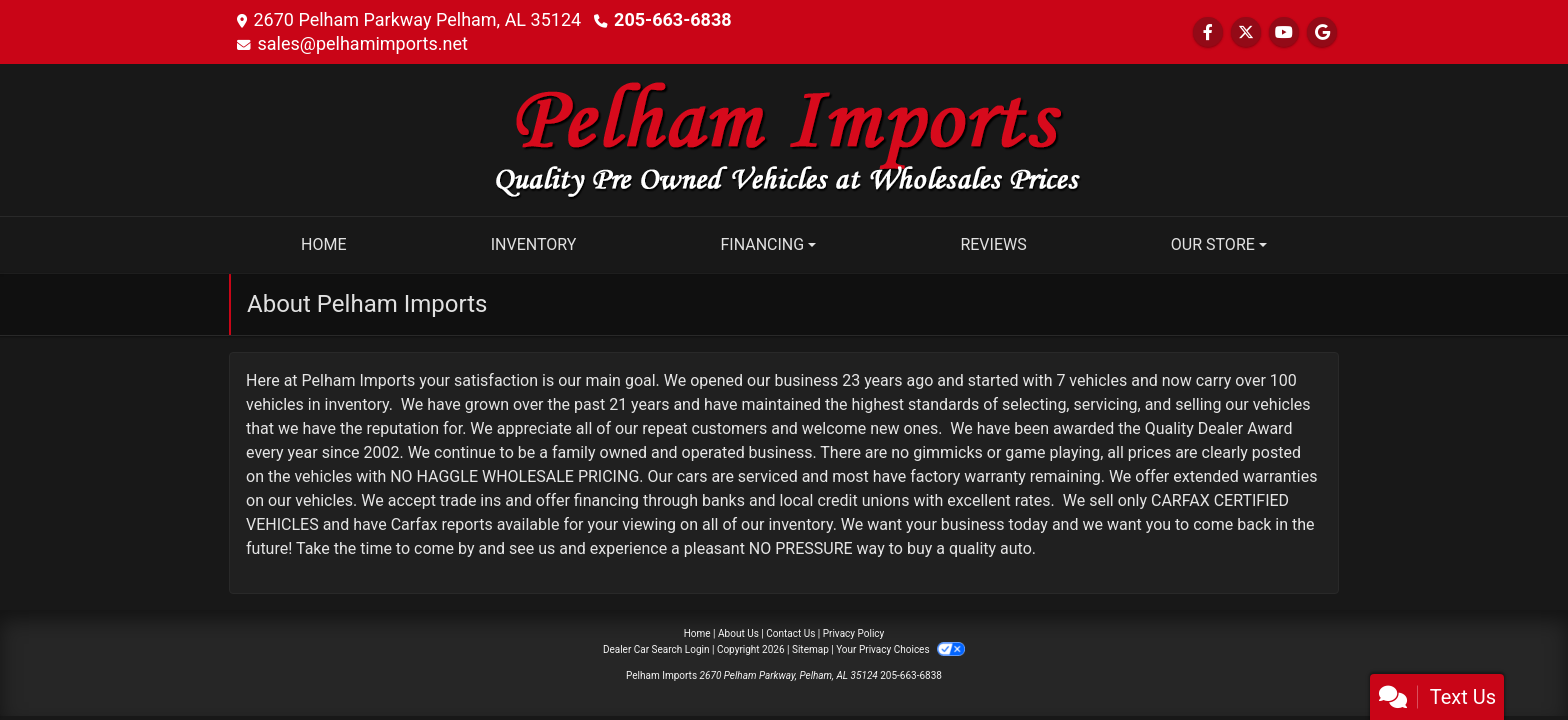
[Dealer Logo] (784, 138)
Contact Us (790, 633)
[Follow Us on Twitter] (1246, 32)
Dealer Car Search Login (656, 649)
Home (697, 633)
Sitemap (810, 649)
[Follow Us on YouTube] (1284, 32)
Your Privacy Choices (900, 649)
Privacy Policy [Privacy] (854, 633)
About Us (738, 633)
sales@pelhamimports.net (362, 43)
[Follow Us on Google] (1322, 32)
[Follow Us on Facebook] (1208, 32)
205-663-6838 (672, 19)
